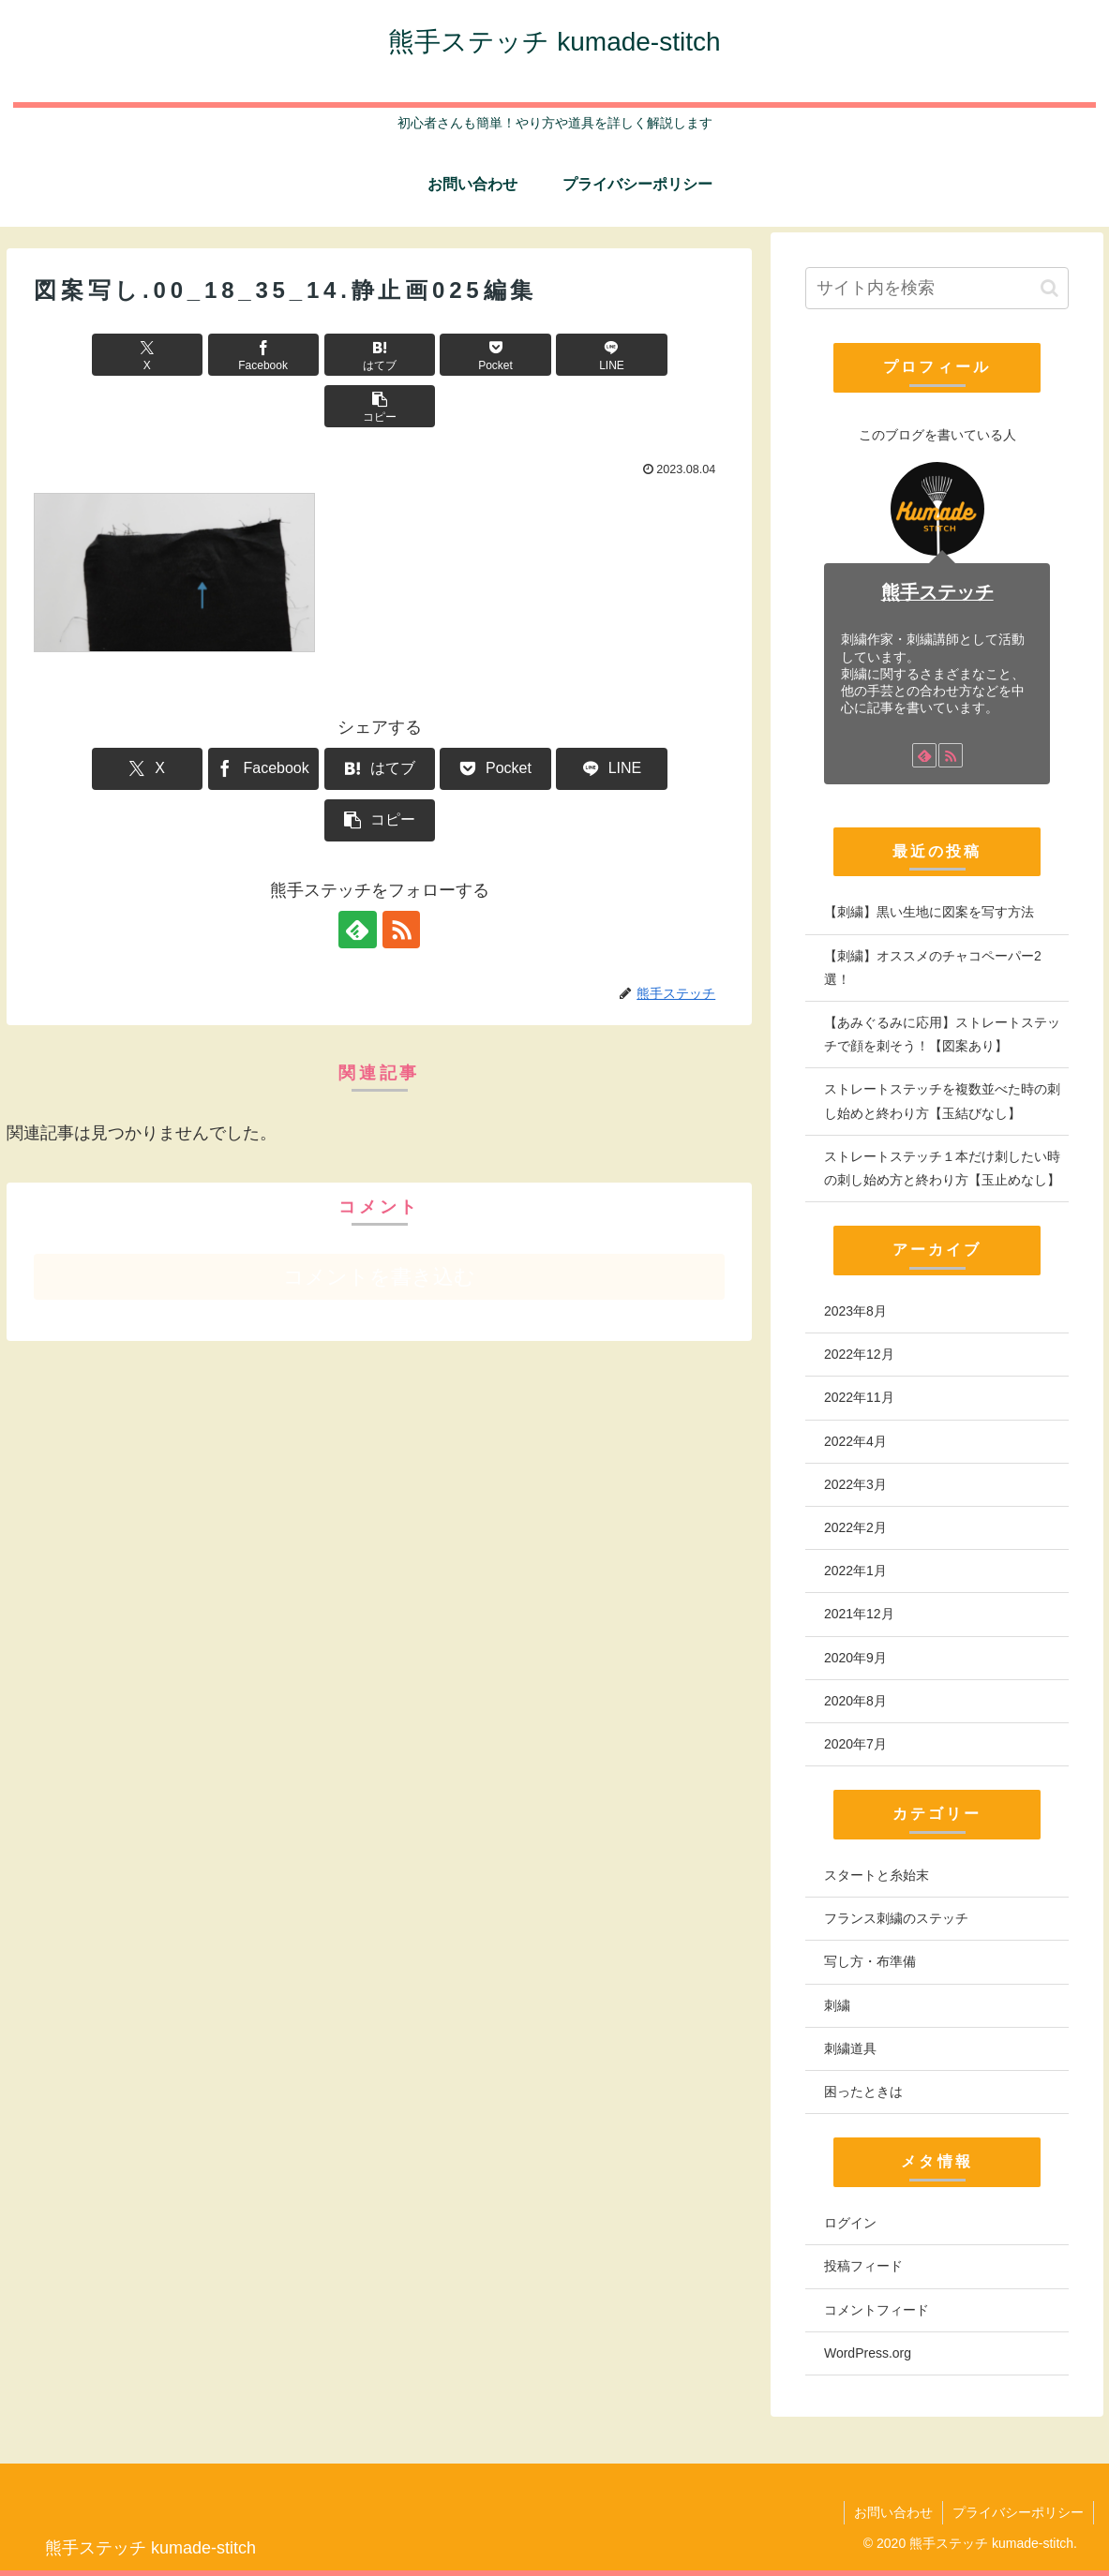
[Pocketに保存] (437, 355)
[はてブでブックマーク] (321, 355)
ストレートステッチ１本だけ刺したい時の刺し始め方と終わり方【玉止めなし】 (942, 1168)
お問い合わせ (893, 2512)
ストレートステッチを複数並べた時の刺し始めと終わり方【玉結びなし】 (942, 1100)
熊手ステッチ (937, 592)
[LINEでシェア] (553, 355)
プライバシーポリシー (1018, 2512)
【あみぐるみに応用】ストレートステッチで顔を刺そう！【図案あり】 (942, 1034)
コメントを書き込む (379, 1173)
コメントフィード (876, 2309)
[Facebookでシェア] (205, 355)
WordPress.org (867, 2352)
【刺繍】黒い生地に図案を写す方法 (929, 911)
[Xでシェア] (89, 355)
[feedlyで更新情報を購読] (358, 826)
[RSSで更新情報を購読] (401, 826)
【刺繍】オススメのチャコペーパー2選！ (933, 967)
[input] (937, 288)
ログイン (850, 2222)
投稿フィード (863, 2265)
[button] (669, 355)
